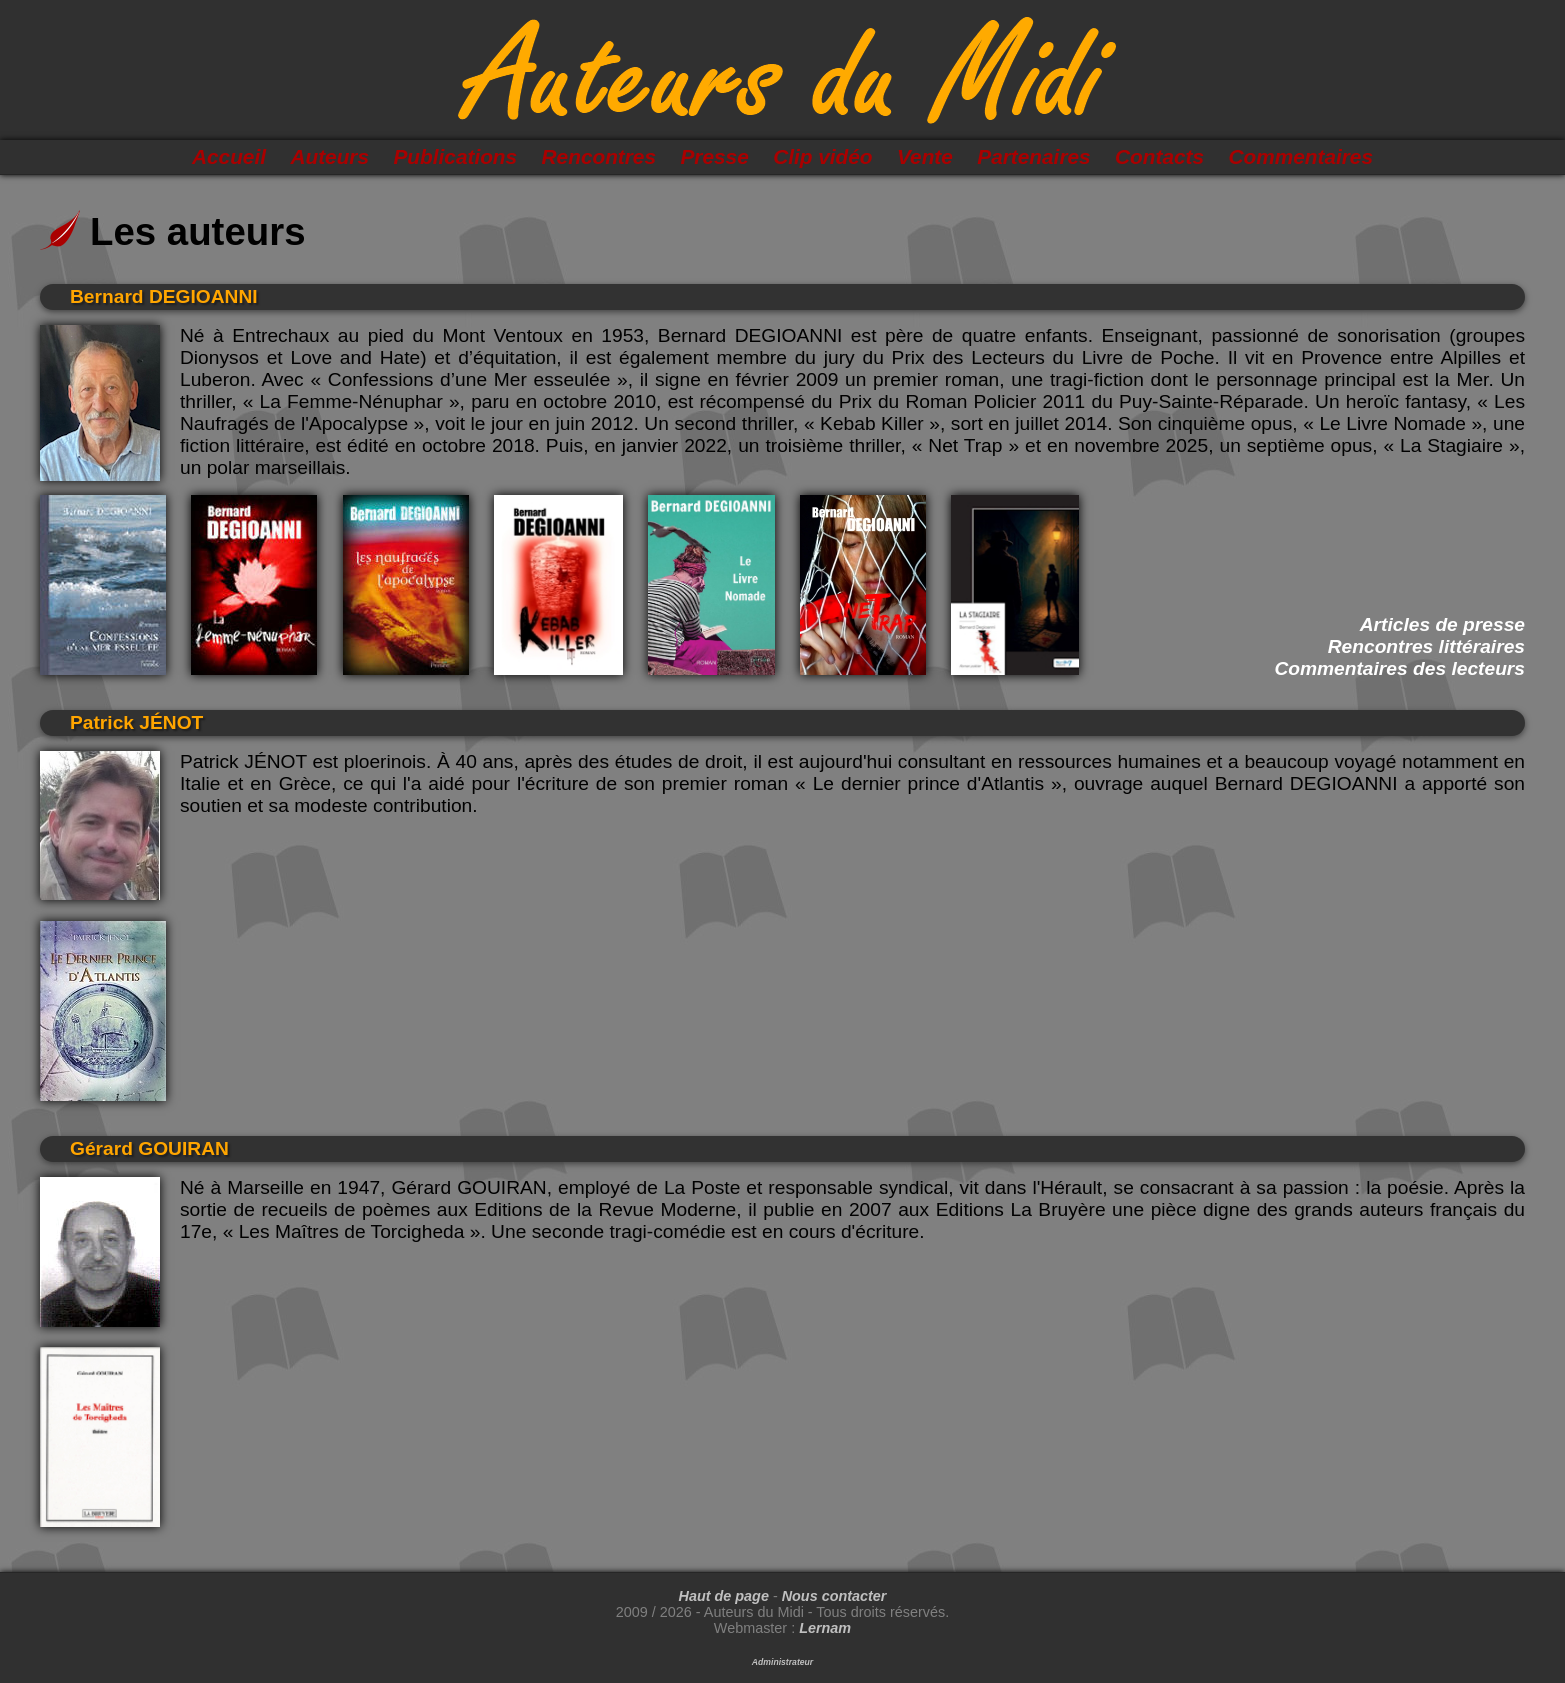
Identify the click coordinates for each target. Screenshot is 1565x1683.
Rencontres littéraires (1426, 646)
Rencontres (599, 156)
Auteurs (329, 156)
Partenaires (1033, 156)
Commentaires (1301, 156)
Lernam (825, 1628)
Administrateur (782, 1662)
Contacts (1159, 156)
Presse (714, 156)
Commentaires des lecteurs (1399, 668)
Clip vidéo (822, 156)
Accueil (229, 156)
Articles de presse (1442, 624)
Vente (925, 156)
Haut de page (724, 1596)
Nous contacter (834, 1596)
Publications (455, 156)
